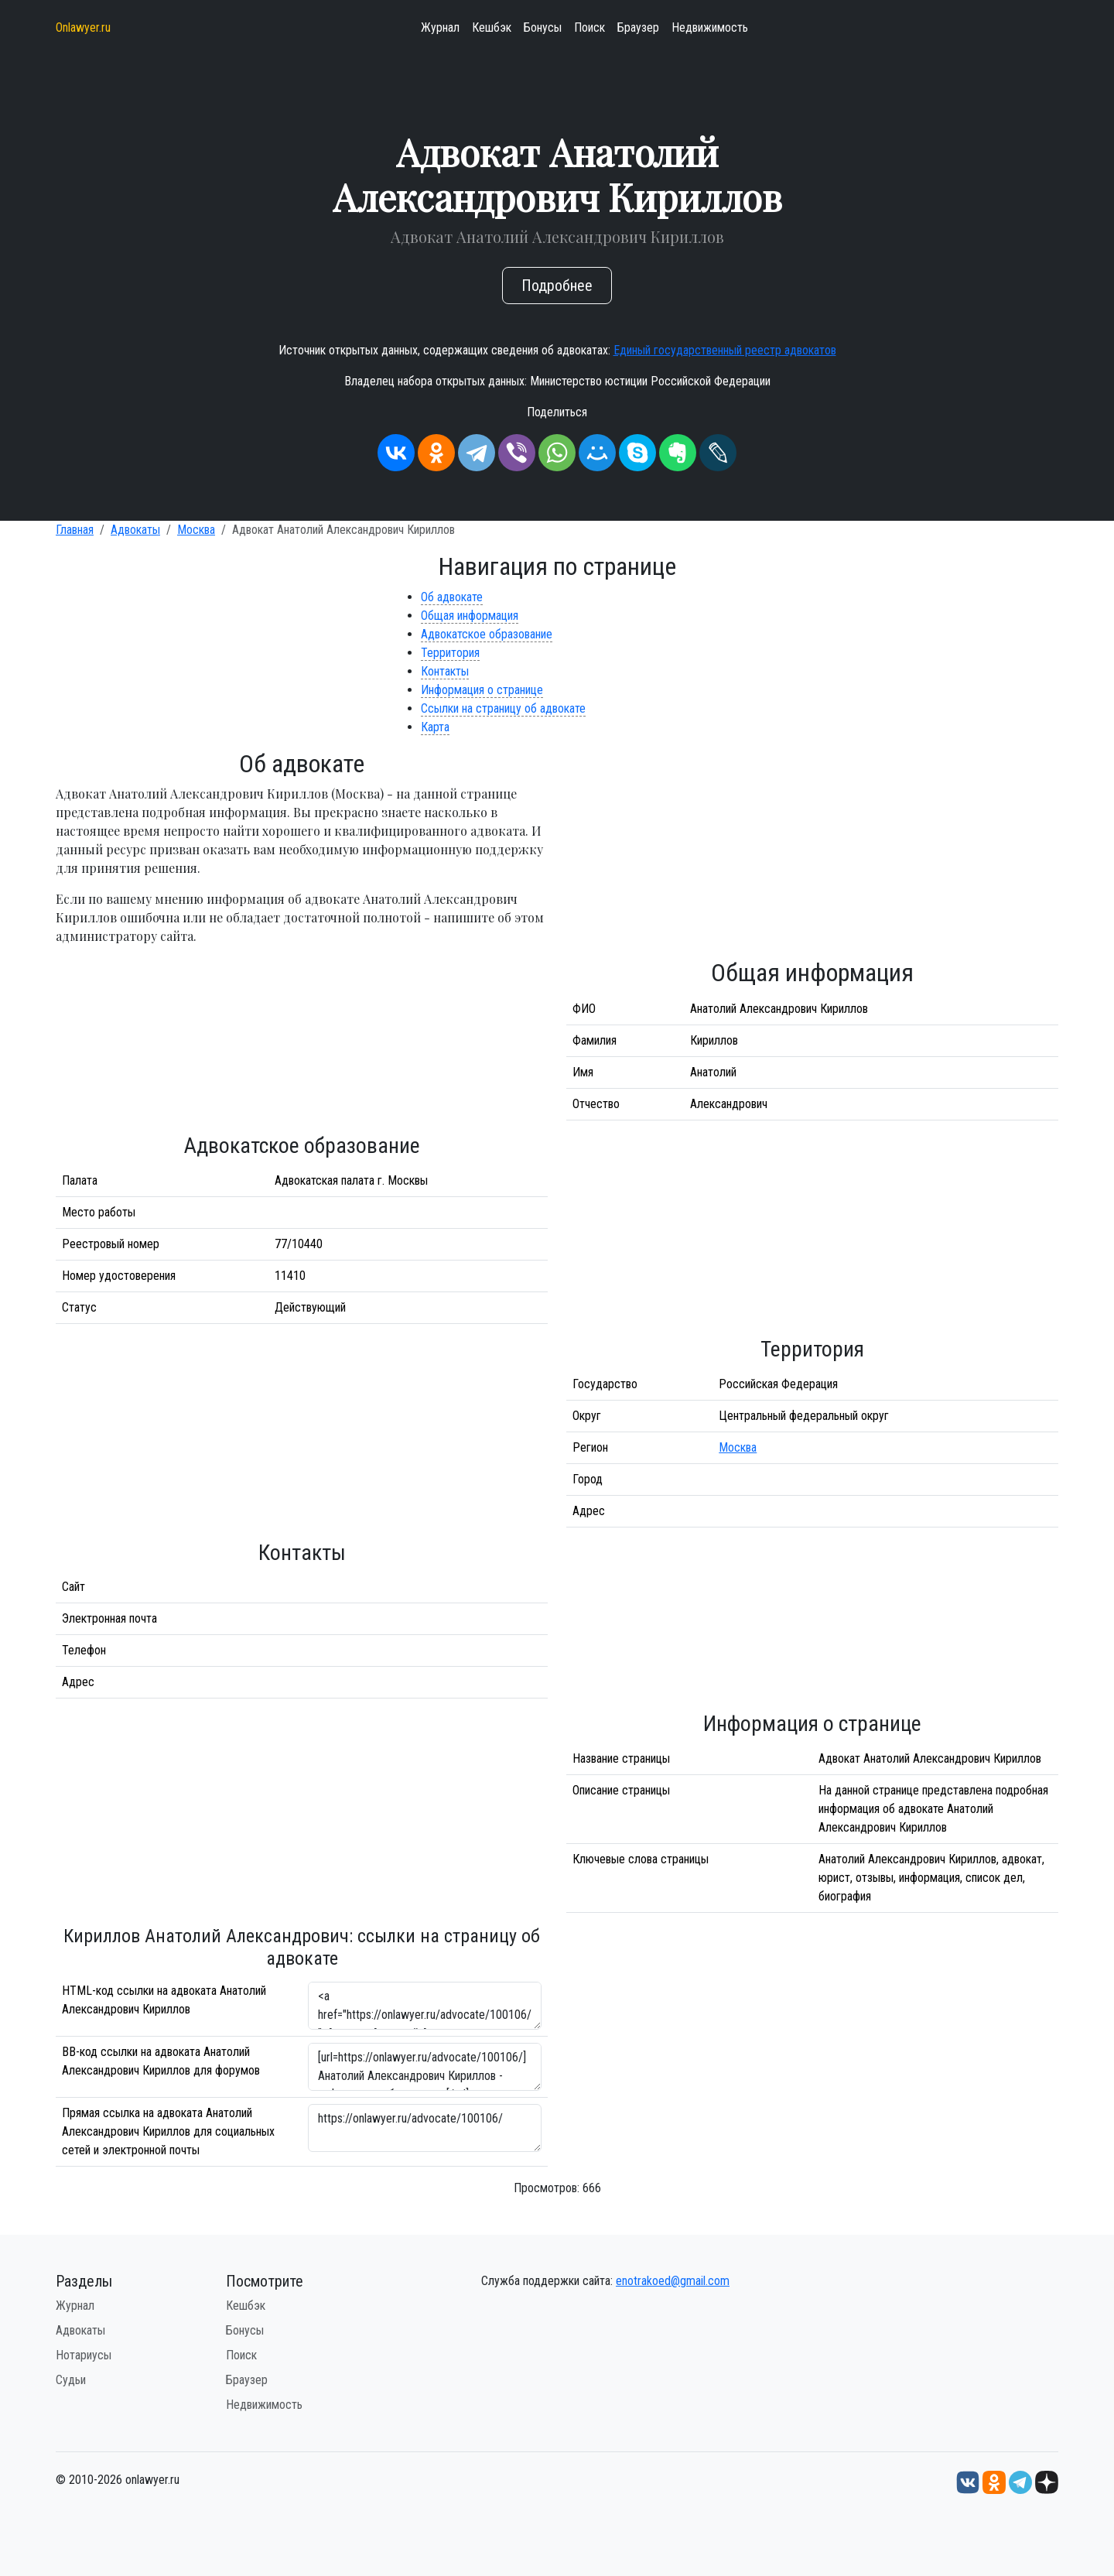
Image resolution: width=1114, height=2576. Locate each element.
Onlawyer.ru (83, 27)
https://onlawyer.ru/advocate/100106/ (425, 2128)
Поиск (589, 27)
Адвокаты (135, 529)
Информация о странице (482, 689)
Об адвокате (452, 597)
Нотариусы (83, 2355)
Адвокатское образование (486, 634)
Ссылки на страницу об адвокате (503, 708)
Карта (435, 727)
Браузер (638, 27)
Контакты (445, 671)
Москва (196, 529)
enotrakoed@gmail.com (673, 2280)
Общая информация (469, 615)
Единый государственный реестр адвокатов (724, 350)
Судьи (71, 2379)
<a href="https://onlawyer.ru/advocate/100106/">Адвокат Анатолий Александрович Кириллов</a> (425, 2006)
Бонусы (543, 27)
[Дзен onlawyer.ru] (1046, 2482)
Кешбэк (491, 27)
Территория (450, 652)
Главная (75, 529)
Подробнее (557, 285)
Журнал (440, 27)
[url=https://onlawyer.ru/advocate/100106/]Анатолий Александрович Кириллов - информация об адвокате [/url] (425, 2067)
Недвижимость (709, 27)
